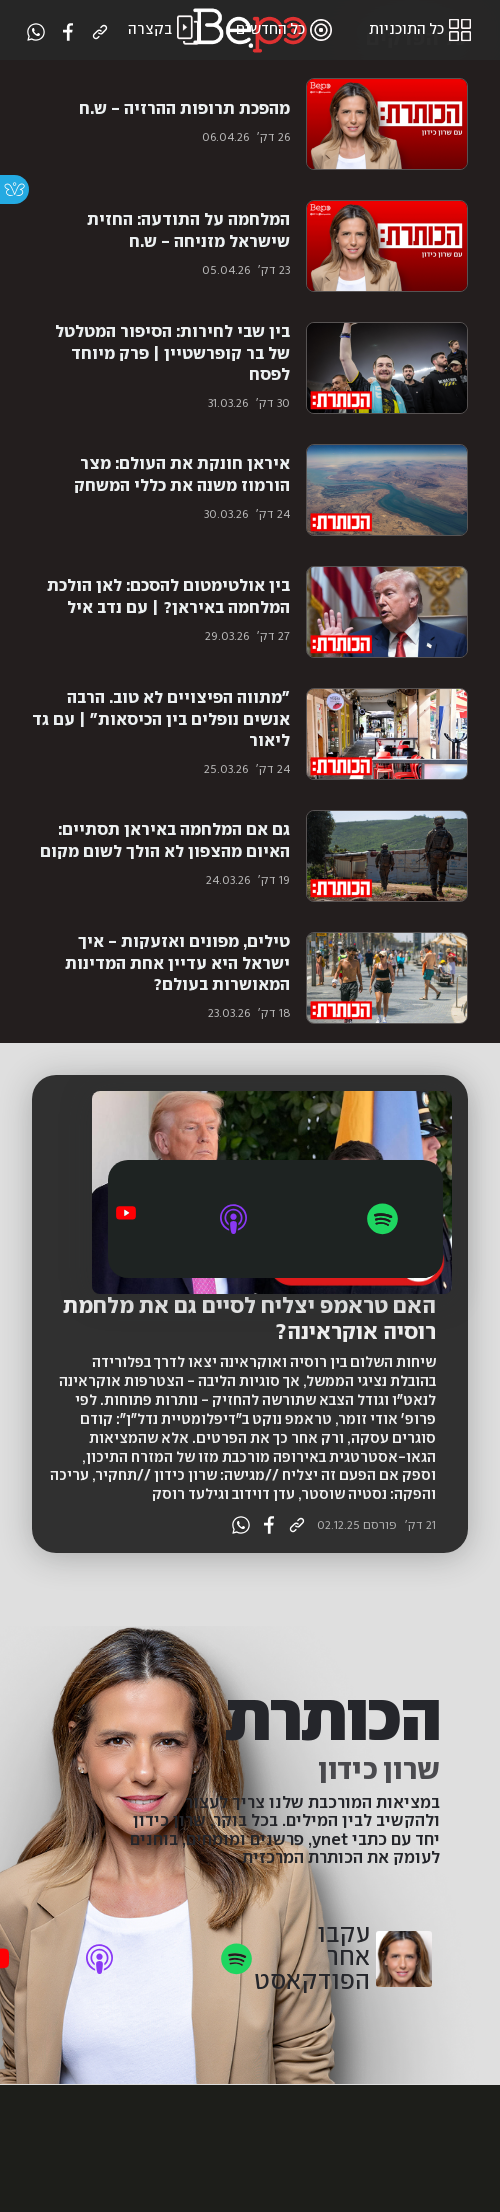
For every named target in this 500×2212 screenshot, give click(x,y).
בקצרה (166, 30)
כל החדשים (286, 30)
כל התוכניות (422, 29)
